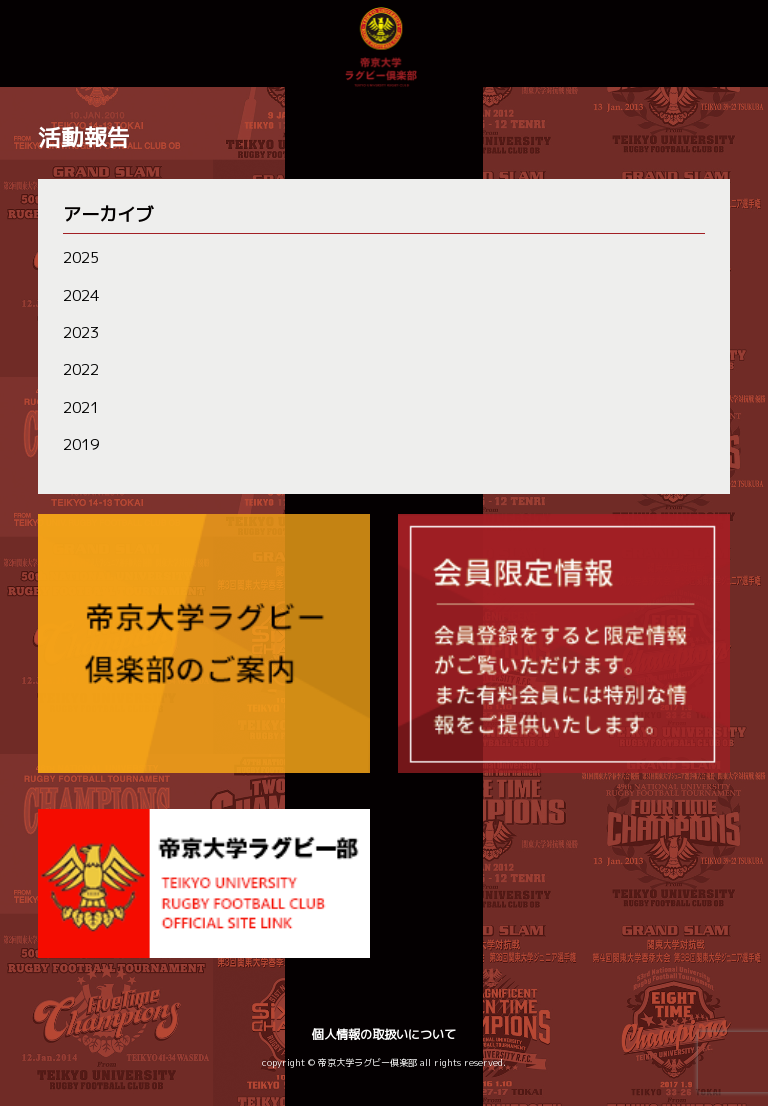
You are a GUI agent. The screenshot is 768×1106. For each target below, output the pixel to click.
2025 (81, 257)
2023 (81, 332)
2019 (81, 444)
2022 (81, 369)
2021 (81, 407)
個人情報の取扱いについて (384, 1034)
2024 (81, 295)
